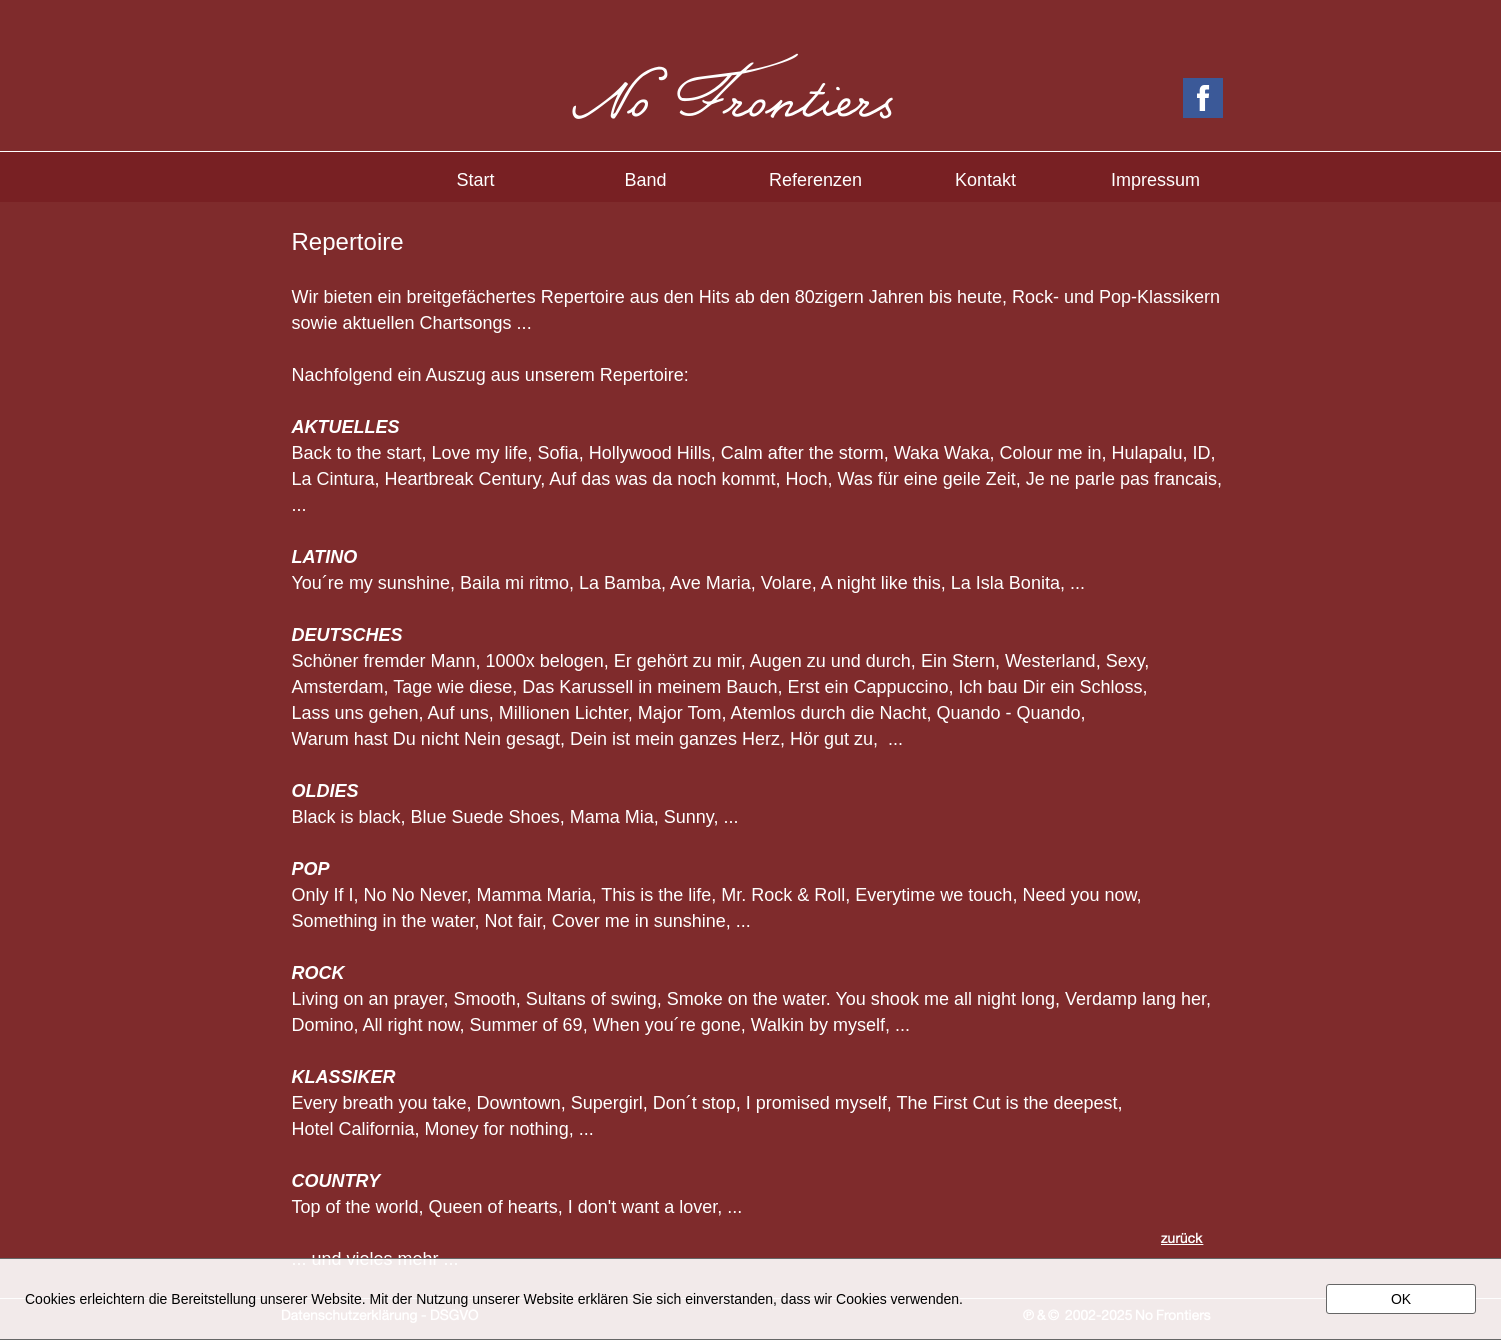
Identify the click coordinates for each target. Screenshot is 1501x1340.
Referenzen (815, 180)
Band (645, 180)
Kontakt (985, 180)
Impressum (1155, 180)
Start (475, 180)
